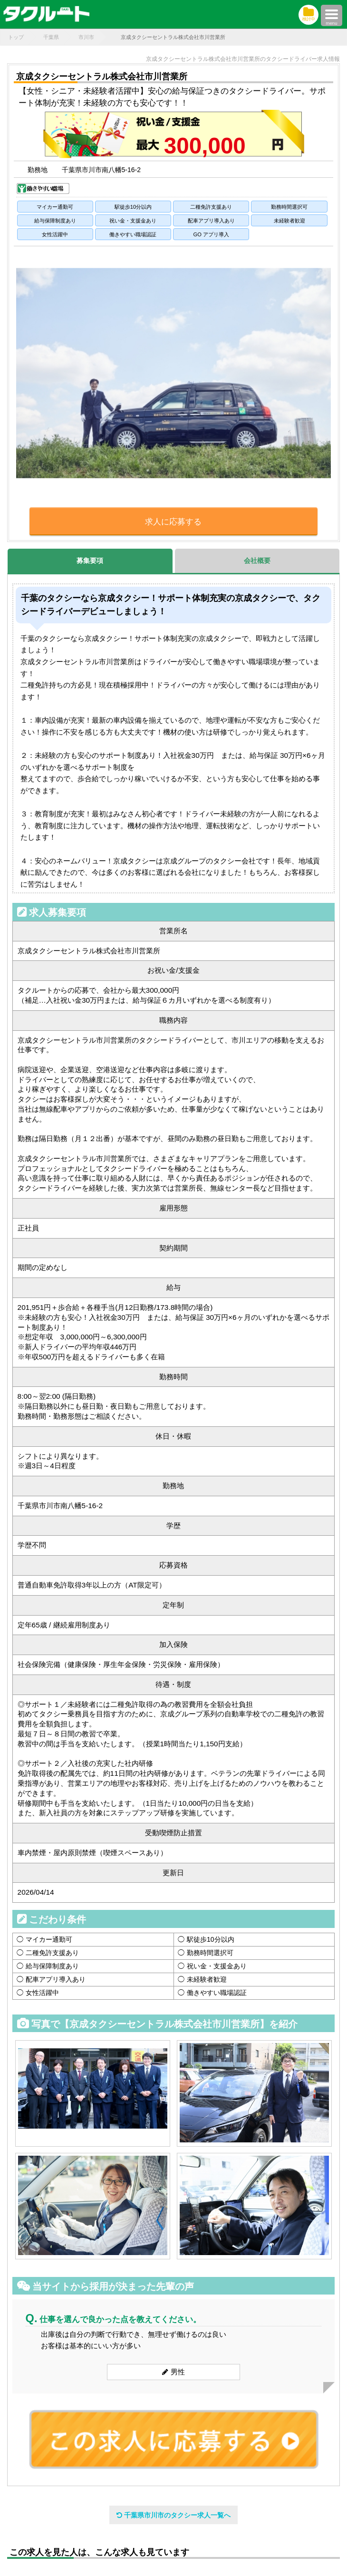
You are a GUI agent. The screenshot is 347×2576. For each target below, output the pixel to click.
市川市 (86, 37)
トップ (16, 37)
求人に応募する (173, 521)
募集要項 (90, 560)
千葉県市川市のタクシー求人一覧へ (173, 2515)
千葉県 (51, 37)
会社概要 (257, 560)
